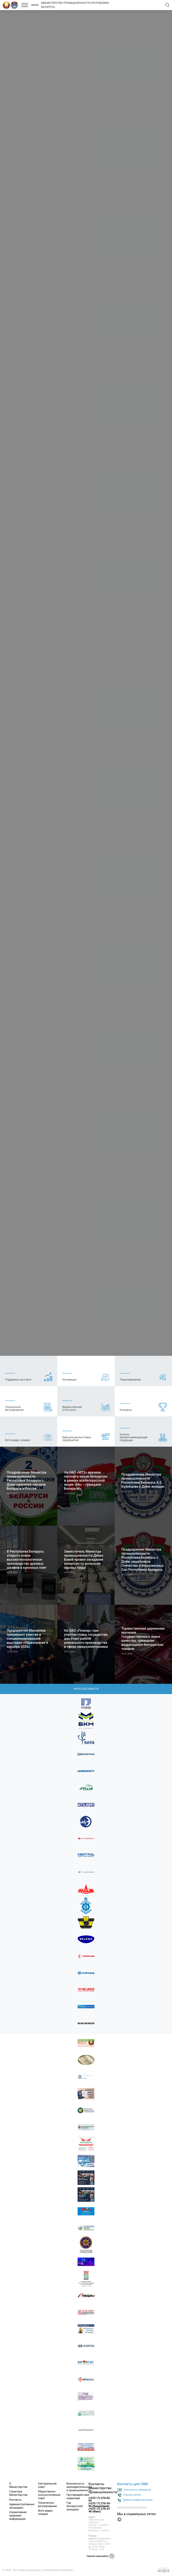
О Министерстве (18, 2485)
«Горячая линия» (132, 2494)
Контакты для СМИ (132, 2484)
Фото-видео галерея (45, 2512)
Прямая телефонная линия (138, 2499)
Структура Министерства (18, 2493)
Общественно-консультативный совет (49, 2495)
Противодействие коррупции (78, 2496)
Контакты (15, 2499)
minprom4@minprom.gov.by (132, 2507)
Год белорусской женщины (75, 2506)
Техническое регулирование (47, 2504)
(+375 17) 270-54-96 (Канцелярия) (100, 2505)
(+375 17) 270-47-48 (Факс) (100, 2510)
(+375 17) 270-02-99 (100, 2499)
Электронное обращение (137, 2489)
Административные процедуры (21, 2506)
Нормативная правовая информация (18, 2515)
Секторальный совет (47, 2485)
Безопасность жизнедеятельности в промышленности (79, 2487)
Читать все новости (86, 1689)
